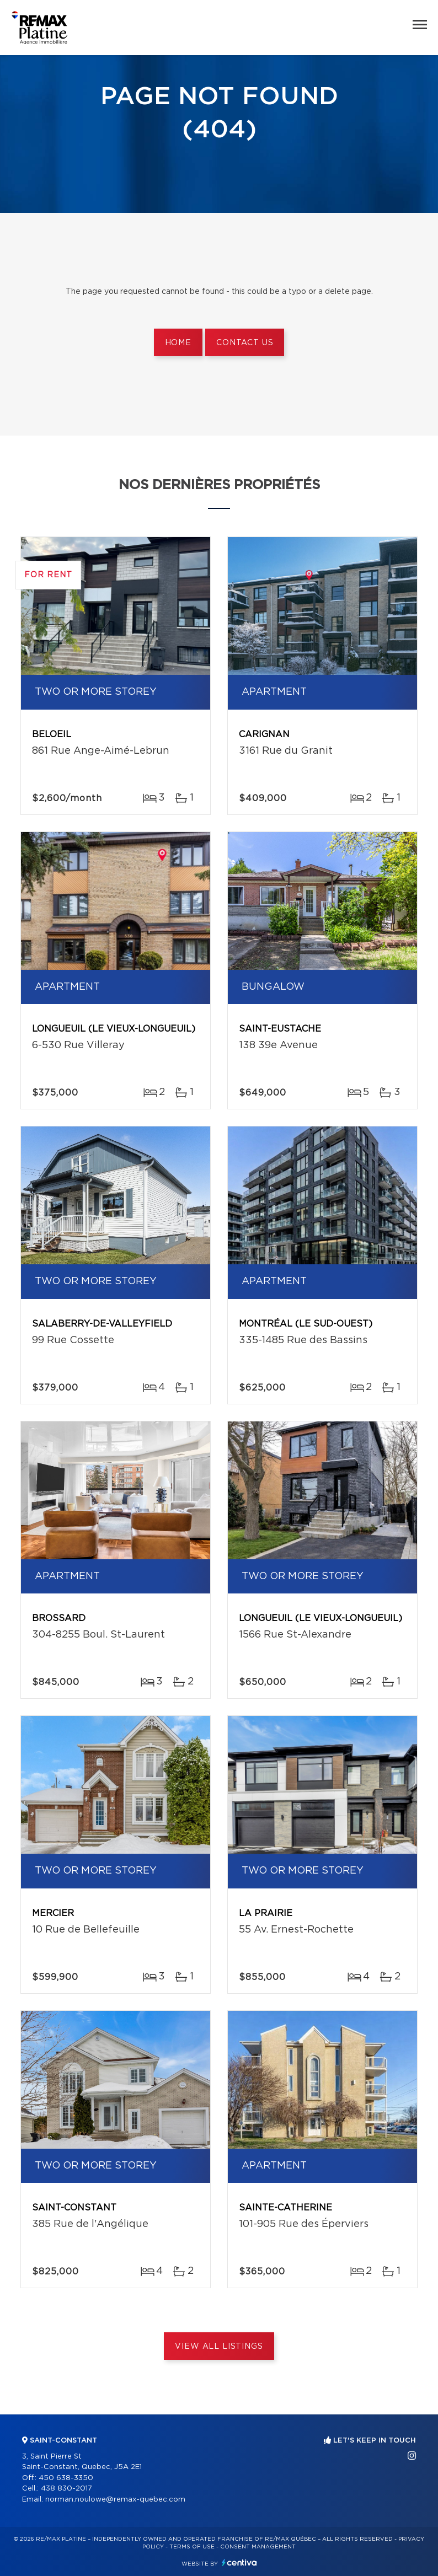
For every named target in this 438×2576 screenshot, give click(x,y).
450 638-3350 (66, 2478)
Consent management (258, 2547)
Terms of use (192, 2547)
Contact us (244, 343)
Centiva (239, 2562)
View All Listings (219, 2346)
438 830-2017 (66, 2488)
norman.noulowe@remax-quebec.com (115, 2499)
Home (178, 343)
